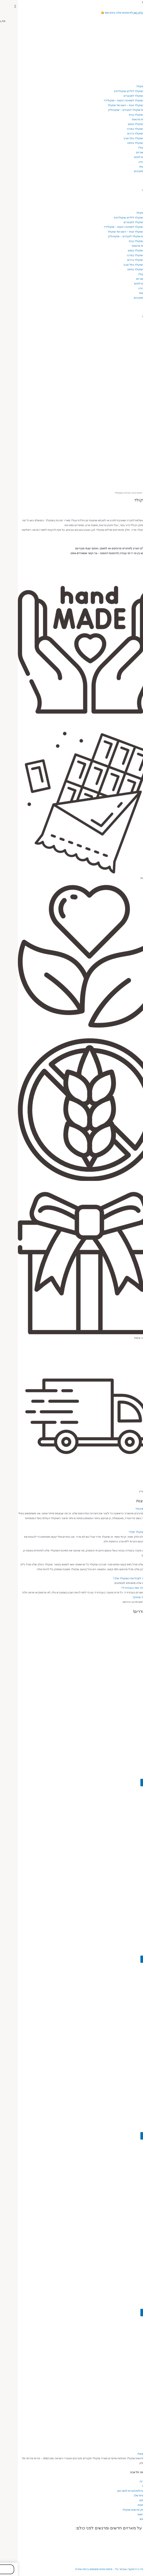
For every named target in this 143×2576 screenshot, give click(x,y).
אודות (132, 81)
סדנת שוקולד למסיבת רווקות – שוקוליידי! (108, 100)
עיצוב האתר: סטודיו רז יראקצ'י (126, 2569)
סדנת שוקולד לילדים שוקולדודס (113, 91)
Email (139, 2537)
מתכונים (130, 180)
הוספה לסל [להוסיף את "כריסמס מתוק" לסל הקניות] (131, 2138)
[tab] (71, 1509)
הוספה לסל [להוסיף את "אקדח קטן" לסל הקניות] (131, 1960)
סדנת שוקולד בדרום (120, 133)
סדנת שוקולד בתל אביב (118, 138)
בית (133, 76)
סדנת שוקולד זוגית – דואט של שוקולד (110, 105)
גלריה (132, 185)
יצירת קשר (129, 190)
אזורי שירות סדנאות (124, 119)
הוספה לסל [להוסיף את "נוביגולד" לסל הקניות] (131, 2316)
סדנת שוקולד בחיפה (120, 142)
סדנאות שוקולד (126, 86)
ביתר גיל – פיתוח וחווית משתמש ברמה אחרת (82, 2569)
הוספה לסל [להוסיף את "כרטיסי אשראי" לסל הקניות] (131, 1782)
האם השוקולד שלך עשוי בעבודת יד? (123, 1587)
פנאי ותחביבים (123, 171)
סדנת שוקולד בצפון (121, 124)
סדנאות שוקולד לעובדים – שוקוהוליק (111, 109)
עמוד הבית (137, 492)
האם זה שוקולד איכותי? (130, 1508)
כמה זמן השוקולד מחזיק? (129, 1597)
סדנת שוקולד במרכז (120, 128)
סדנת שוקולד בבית (121, 114)
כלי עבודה (125, 161)
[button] (71, 198)
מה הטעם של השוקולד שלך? (127, 1531)
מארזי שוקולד (127, 147)
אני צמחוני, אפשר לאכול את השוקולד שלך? (119, 1578)
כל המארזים (124, 152)
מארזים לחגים (123, 157)
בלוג (133, 176)
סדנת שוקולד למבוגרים (119, 95)
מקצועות (126, 166)
